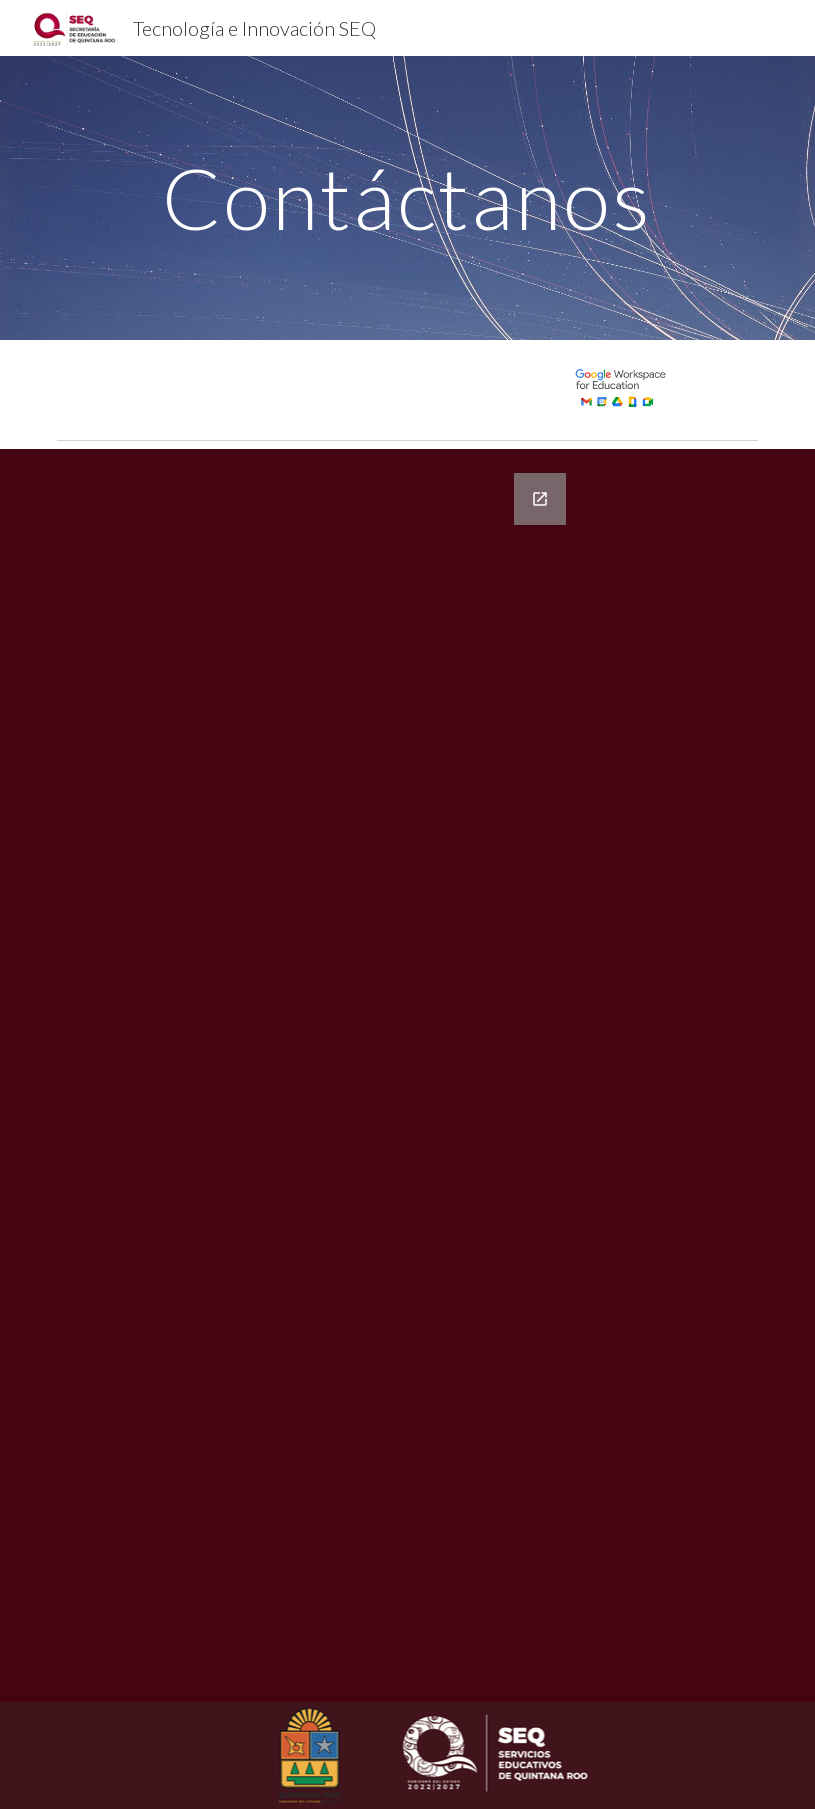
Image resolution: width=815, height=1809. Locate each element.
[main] (407, 197)
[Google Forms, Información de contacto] (377, 1075)
